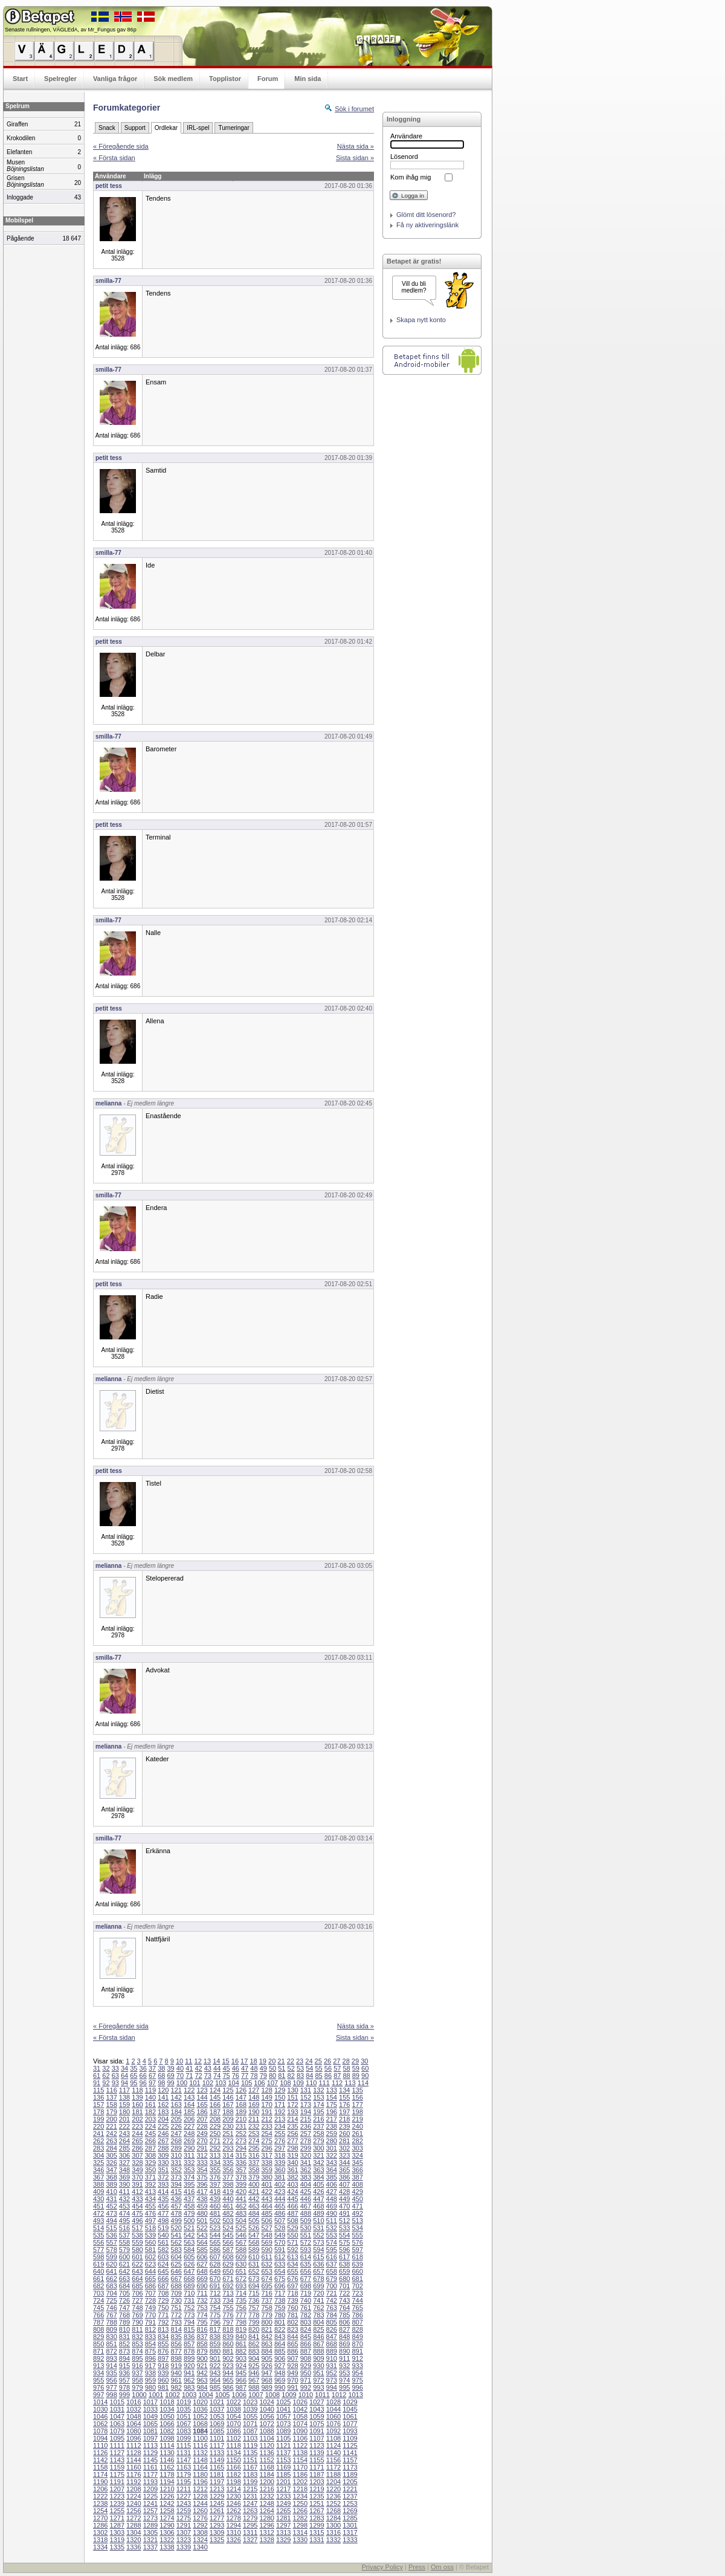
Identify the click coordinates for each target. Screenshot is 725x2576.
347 (111, 2169)
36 (143, 2068)
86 (328, 2075)
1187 (316, 2474)
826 (331, 2329)
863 (266, 2344)
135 (357, 2090)
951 (318, 2373)
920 (189, 2365)
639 (357, 2264)
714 (241, 2293)
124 (215, 2090)
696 (279, 2286)
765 (357, 2307)
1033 (150, 2409)
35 (133, 2068)
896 (150, 2358)
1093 (350, 2431)
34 (124, 2068)
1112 (133, 2445)
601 (137, 2256)
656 (305, 2271)
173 (305, 2104)
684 (124, 2286)
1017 (150, 2402)
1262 (233, 2510)
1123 (316, 2445)
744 (357, 2300)
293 (227, 2148)
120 (163, 2090)
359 (266, 2169)
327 (124, 2162)
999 (124, 2394)
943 (215, 2373)
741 (318, 2300)
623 (150, 2264)
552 (318, 2235)
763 (331, 2307)
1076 (333, 2423)
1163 (183, 2467)
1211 (183, 2489)
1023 (250, 2402)
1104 (266, 2438)
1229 (217, 2496)
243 (124, 2133)
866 (305, 2344)
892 (98, 2358)
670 (215, 2278)
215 (305, 2119)
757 (253, 2307)
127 (253, 2090)
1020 (200, 2402)
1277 (217, 2518)
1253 (350, 2503)
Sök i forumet (354, 108)
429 (357, 2191)
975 (357, 2380)
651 (241, 2271)
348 (124, 2169)
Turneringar (233, 128)
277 (292, 2140)
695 (266, 2286)
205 (176, 2119)
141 (163, 2097)
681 (357, 2278)
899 (189, 2358)
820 (253, 2329)
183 (163, 2111)
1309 (217, 2532)
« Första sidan (114, 157)
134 (344, 2090)
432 (124, 2198)
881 (227, 2351)
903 (241, 2358)
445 (292, 2198)
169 (253, 2104)
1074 (300, 2423)
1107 (316, 2438)
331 (176, 2162)
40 (180, 2068)
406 (331, 2184)
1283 (316, 2518)
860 (227, 2344)
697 (292, 2286)
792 (163, 2322)
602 (150, 2256)
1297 (283, 2525)
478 (176, 2213)
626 (189, 2264)
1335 (117, 2547)
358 (253, 2169)
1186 (300, 2474)
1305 (150, 2532)
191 (266, 2111)
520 (176, 2227)
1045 (350, 2409)
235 (292, 2126)
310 (176, 2155)
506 (266, 2220)
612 (279, 2256)
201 (124, 2119)
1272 (133, 2518)
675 (279, 2278)
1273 (150, 2518)
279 (318, 2140)
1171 (316, 2467)
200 (111, 2119)
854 (150, 2344)
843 (279, 2336)
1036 (200, 2409)
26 (327, 2061)
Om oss (442, 2567)
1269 (350, 2510)
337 (253, 2162)
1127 (117, 2452)
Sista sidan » (355, 157)
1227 (183, 2496)
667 (176, 2278)
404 (305, 2184)
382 (292, 2177)
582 (163, 2249)
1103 (250, 2438)
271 (215, 2140)
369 (124, 2177)
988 (253, 2387)
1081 (150, 2431)
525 (241, 2227)
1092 (333, 2431)
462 (241, 2206)
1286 (100, 2525)
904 (253, 2358)
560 (150, 2242)
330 (163, 2162)
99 (171, 2082)
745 (98, 2307)
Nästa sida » (355, 146)
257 (305, 2133)
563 (189, 2242)
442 (253, 2198)
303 (357, 2148)
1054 (233, 2416)
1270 (100, 2518)
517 (137, 2227)
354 (201, 2169)
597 (357, 2249)
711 (201, 2293)
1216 (266, 2489)
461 (227, 2206)
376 (215, 2177)
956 (111, 2380)
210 (241, 2119)
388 (98, 2184)
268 (176, 2140)
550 (292, 2235)
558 (124, 2242)
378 (241, 2177)
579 (124, 2249)
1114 (167, 2445)
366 (357, 2169)
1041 (283, 2409)
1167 (250, 2467)
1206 (100, 2489)
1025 (283, 2402)
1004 (205, 2394)
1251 (316, 2503)
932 (344, 2365)
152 (305, 2097)
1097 (150, 2438)
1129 (150, 2452)
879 (201, 2351)
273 (241, 2140)
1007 (255, 2394)
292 (215, 2148)
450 (357, 2198)
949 (292, 2373)
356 (227, 2169)
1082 (167, 2431)
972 (318, 2380)
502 (215, 2220)
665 (150, 2278)
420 (241, 2191)
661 (98, 2278)
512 (344, 2220)
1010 (305, 2394)
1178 (167, 2474)
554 (344, 2235)
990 (279, 2387)
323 (344, 2155)
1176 (133, 2474)
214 (292, 2119)
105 (246, 2082)
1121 (283, 2445)
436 (176, 2198)
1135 (250, 2452)
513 (357, 2220)
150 (279, 2097)
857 (189, 2344)
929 (305, 2365)
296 (266, 2148)
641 (111, 2271)
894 (124, 2358)
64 (124, 2075)
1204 (333, 2481)
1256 (133, 2510)
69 (171, 2075)
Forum (267, 78)
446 (305, 2198)
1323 (183, 2539)
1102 (233, 2438)
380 (266, 2177)
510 (318, 2220)
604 (176, 2256)
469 (331, 2206)
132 (318, 2090)
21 (281, 2061)
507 (279, 2220)
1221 (350, 2489)
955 (98, 2380)
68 (161, 2075)
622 (137, 2264)
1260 (200, 2510)
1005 (222, 2394)
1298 (300, 2525)
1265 (283, 2510)
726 (124, 2300)
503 (227, 2220)
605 (189, 2256)
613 (292, 2256)
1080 (133, 2431)
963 (201, 2380)
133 (331, 2090)
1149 (217, 2460)
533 (344, 2227)
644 (150, 2271)
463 (253, 2206)
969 (279, 2380)
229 (215, 2126)
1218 (300, 2489)
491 (344, 2213)
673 (253, 2278)
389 (111, 2184)
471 (357, 2206)
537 (124, 2235)
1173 (350, 2467)
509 (305, 2220)
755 (227, 2307)
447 (318, 2198)
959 (150, 2380)
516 (124, 2227)
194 (305, 2111)
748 (137, 2307)
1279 (250, 2518)
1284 (333, 2518)
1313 (283, 2532)
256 (292, 2133)
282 (357, 2140)
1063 (117, 2423)
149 (266, 2097)
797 (227, 2322)
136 (98, 2097)
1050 (167, 2416)
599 (111, 2256)
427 (331, 2191)
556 (98, 2242)
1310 (233, 2532)
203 (150, 2119)
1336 (133, 2547)
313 (215, 2155)
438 (201, 2198)
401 (266, 2184)
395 (189, 2184)
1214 (233, 2489)
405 (318, 2184)
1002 (172, 2394)
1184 (266, 2474)
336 (241, 2162)
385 (331, 2177)
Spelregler (60, 78)
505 (253, 2220)
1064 (133, 2423)
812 (150, 2329)
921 (201, 2365)
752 (189, 2307)
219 (357, 2119)
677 (305, 2278)
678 (318, 2278)
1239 (117, 2503)
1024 (266, 2402)
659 (344, 2271)
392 (150, 2184)
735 (241, 2300)
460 (215, 2206)
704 (111, 2293)
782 (305, 2315)
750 (163, 2307)
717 (279, 2293)
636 (318, 2264)
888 (318, 2351)
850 (98, 2344)
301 (331, 2148)
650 (227, 2271)
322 (331, 2155)
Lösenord (404, 156)
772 (176, 2315)
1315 (316, 2532)
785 (344, 2315)
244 (137, 2133)
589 (253, 2249)
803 (305, 2322)
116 (111, 2090)
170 (266, 2104)
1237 (350, 2496)
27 (336, 2061)
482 (227, 2213)
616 (331, 2256)
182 (150, 2111)
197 (344, 2111)
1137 (283, 2452)
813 (163, 2329)
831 (124, 2336)
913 (98, 2365)
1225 (150, 2496)
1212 (200, 2489)
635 (305, 2264)
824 (305, 2329)
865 (292, 2344)
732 (201, 2300)
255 (279, 2133)
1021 (217, 2402)
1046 (100, 2416)
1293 (217, 2525)
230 (227, 2126)
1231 (250, 2496)
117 (124, 2090)
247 (176, 2133)
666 (163, 2278)
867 (318, 2344)
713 (227, 2293)
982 (176, 2387)
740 (305, 2300)
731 (189, 2300)
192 (279, 2111)
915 (124, 2365)
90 (365, 2075)
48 (253, 2068)
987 (241, 2387)
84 (309, 2075)
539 (150, 2235)
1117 (217, 2445)
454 (137, 2206)
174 (318, 2104)
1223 (117, 2496)
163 (176, 2104)
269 (189, 2140)
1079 (117, 2431)
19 (262, 2061)
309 (163, 2155)
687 (163, 2286)
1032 (133, 2409)
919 (176, 2365)
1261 (217, 2510)
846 (318, 2336)
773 (189, 2315)
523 (215, 2227)
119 (150, 2090)
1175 (117, 2474)
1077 (350, 2423)
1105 (283, 2438)
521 (189, 2227)
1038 (233, 2409)
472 (98, 2213)
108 (285, 2082)
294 (241, 2148)
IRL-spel (198, 128)
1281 (283, 2518)
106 (259, 2082)
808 (98, 2329)
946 (253, 2373)
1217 (283, 2489)
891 (357, 2351)
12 (198, 2061)
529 (292, 2227)
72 (198, 2075)
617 (344, 2256)
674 (266, 2278)
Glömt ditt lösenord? (426, 214)
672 (241, 2278)
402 (279, 2184)
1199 (250, 2481)
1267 (316, 2510)
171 (279, 2104)
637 (331, 2264)
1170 (300, 2467)
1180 (200, 2474)
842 (266, 2336)
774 (201, 2315)
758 (266, 2307)
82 (291, 2075)
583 (176, 2249)
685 (137, 2286)
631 (253, 2264)
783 (318, 2315)
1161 (150, 2467)
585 (201, 2249)
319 (292, 2155)
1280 (266, 2518)
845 (305, 2336)
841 (253, 2336)
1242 (167, 2503)
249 (201, 2133)
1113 (150, 2445)
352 (176, 2169)
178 (98, 2111)
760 (292, 2307)
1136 (266, 2452)
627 (201, 2264)
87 (337, 2075)
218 (344, 2119)
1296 (266, 2525)
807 (357, 2322)
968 (266, 2380)
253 (253, 2133)
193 (292, 2111)
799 (253, 2322)
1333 (350, 2539)
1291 (183, 2525)
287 (150, 2148)
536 (111, 2235)
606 (201, 2256)
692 (227, 2286)
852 (124, 2344)
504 (241, 2220)
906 (279, 2358)
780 (279, 2315)
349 (137, 2169)
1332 (333, 2539)
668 (189, 2278)
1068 (200, 2423)
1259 (183, 2510)
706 (137, 2293)
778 (253, 2315)
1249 (283, 2503)
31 (96, 2068)
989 (266, 2387)
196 (331, 2111)
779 (266, 2315)
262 (98, 2140)
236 (305, 2126)
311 (189, 2155)
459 (201, 2206)
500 (189, 2220)
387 (357, 2177)
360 (279, 2169)
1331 (316, 2539)
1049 (150, 2416)
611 (266, 2256)
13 (207, 2061)
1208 (133, 2489)
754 (215, 2307)
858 (201, 2344)
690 (201, 2286)
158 (111, 2104)
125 (227, 2090)
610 (253, 2256)
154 (331, 2097)
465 (279, 2206)
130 (292, 2090)
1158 (100, 2467)
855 (163, 2344)
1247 (250, 2503)
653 (266, 2271)
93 (115, 2082)
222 (124, 2126)
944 (227, 2373)
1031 (117, 2409)
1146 (167, 2460)
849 (357, 2336)
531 (318, 2227)
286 (137, 2148)
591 (279, 2249)
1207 (117, 2489)
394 (176, 2184)
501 (201, 2220)
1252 (333, 2503)
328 (137, 2162)
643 (137, 2271)
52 (291, 2068)
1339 (183, 2547)
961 (176, 2380)
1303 (117, 2532)
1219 (316, 2489)
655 (292, 2271)
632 (266, 2264)
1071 (250, 2423)
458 (189, 2206)
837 (201, 2336)
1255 (117, 2510)
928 (292, 2365)
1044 (333, 2409)
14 (216, 2061)
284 (111, 2148)
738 (279, 2300)
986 (227, 2387)
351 (163, 2169)
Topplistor (225, 78)
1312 (266, 2532)
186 (201, 2111)
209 (227, 2119)
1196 (200, 2481)
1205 (350, 2481)
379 (253, 2177)
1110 (100, 2445)
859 (215, 2344)
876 (163, 2351)
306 (124, 2155)
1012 (339, 2394)
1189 (350, 2474)
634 (292, 2264)
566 (227, 2242)
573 (318, 2242)
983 (189, 2387)
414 (163, 2191)
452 (111, 2206)
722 (344, 2293)
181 (137, 2111)
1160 (133, 2467)
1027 (316, 2402)
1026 (300, 2402)
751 (176, 2307)
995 (344, 2387)
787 (98, 2322)
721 (331, 2293)
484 (253, 2213)
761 (305, 2307)
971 (305, 2380)
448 (331, 2198)
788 (111, 2322)
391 (137, 2184)
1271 (117, 2518)
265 (137, 2140)
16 (235, 2061)
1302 (100, 2532)
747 (124, 2307)
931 (331, 2365)
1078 (100, 2431)
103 (220, 2082)
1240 (133, 2503)
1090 (300, 2431)
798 (241, 2322)
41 (189, 2068)
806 (344, 2322)
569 (266, 2242)
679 (331, 2278)
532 (331, 2227)
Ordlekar (166, 128)
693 (241, 2286)
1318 (100, 2539)
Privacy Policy (381, 2567)
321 (318, 2155)
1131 (183, 2452)
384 (318, 2177)
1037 (217, 2409)
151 (292, 2097)
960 (163, 2380)
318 (279, 2155)
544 (215, 2235)
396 (201, 2184)
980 (150, 2387)
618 (357, 2256)
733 (215, 2300)
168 (241, 2104)
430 (98, 2198)
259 (331, 2133)
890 (344, 2351)
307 (137, 2155)
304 (98, 2155)
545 (227, 2235)
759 (279, 2307)
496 (137, 2220)
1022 (233, 2402)
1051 (183, 2416)
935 (111, 2373)
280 (331, 2140)
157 (98, 2104)
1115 (183, 2445)
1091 (316, 2431)
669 (201, 2278)
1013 (355, 2394)
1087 (250, 2431)
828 (357, 2329)
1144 (133, 2460)
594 (318, 2249)
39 (171, 2068)
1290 (167, 2525)
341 (305, 2162)
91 (96, 2082)
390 (124, 2184)
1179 (183, 2474)
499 (176, 2220)
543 (201, 2235)
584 (189, 2249)
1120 (266, 2445)
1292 (200, 2525)
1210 (167, 2489)
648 (201, 2271)
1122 (300, 2445)
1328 (266, 2539)
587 (227, 2249)
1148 (200, 2460)
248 (189, 2133)
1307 (183, 2532)
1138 (300, 2452)
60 (365, 2068)
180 (124, 2111)
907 (292, 2358)
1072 (266, 2423)
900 (201, 2358)
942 (201, 2373)
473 (111, 2213)
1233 (283, 2496)
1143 (117, 2460)
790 (137, 2322)
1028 (333, 2402)
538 (137, 2235)
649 (215, 2271)
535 (98, 2235)
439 (215, 2198)
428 (344, 2191)
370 (137, 2177)
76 (235, 2075)
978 (124, 2387)
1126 (100, 2452)
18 (253, 2061)
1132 (200, 2452)
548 (266, 2235)
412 (137, 2191)
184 (176, 2111)
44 (217, 2068)
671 (227, 2278)
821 (266, 2329)
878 (189, 2351)
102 (207, 2082)
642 (124, 2271)
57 (337, 2068)
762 (318, 2307)
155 (344, 2097)
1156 (333, 2460)
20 (272, 2061)
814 (176, 2329)
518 (150, 2227)
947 (266, 2373)
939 (163, 2373)
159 (124, 2104)
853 (137, 2344)
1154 (300, 2460)
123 (201, 2090)
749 (150, 2307)
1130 (167, 2452)
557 (111, 2242)
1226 (167, 2496)
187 (215, 2111)
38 (161, 2068)
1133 (217, 2452)
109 (298, 2082)
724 (98, 2300)
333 (201, 2162)
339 (279, 2162)
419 (227, 2191)
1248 (266, 2503)
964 (215, 2380)
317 (266, 2155)
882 (241, 2351)
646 (176, 2271)
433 (137, 2198)
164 (189, 2104)
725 (111, 2300)
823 (292, 2329)
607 (215, 2256)
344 (344, 2162)
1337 (150, 2547)
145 (215, 2097)
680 (344, 2278)
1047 (117, 2416)
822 (279, 2329)
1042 (300, 2409)
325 (98, 2162)
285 (124, 2148)
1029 (350, 2402)
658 (331, 2271)
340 (292, 2162)
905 (266, 2358)
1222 (100, 2496)
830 (111, 2336)
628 (215, 2264)
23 (299, 2061)
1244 (200, 2503)
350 (150, 2169)
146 (227, 2097)
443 (266, 2198)
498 (163, 2220)
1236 (333, 2496)
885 (279, 2351)
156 (357, 2097)
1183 (250, 2474)
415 (176, 2191)
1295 (250, 2525)
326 (111, 2162)
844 (292, 2336)
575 (344, 2242)
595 (331, 2249)
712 (215, 2293)
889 (331, 2351)
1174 (100, 2474)
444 (279, 2198)
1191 (117, 2481)
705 (124, 2293)
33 (115, 2068)
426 (318, 2191)
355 (215, 2169)
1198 (233, 2481)
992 (305, 2387)
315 (241, 2155)
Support (135, 128)
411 (124, 2191)
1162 (167, 2467)
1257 (150, 2510)
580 (137, 2249)
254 (266, 2133)
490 (331, 2213)
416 (189, 2191)
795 (201, 2322)
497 (150, 2220)
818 (227, 2329)
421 (253, 2191)
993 (318, 2387)
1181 (217, 2474)
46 (235, 2068)
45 (226, 2068)
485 (266, 2213)
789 (124, 2322)
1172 (333, 2467)
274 (253, 2140)
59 (355, 2068)
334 (215, 2162)
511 (331, 2220)
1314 (300, 2532)
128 (266, 2090)
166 (215, 2104)
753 (201, 2307)
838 (215, 2336)
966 (241, 2380)
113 (349, 2082)
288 (163, 2148)
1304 (133, 2532)
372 (163, 2177)
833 (150, 2336)
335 (227, 2162)
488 (305, 2213)
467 (305, 2206)
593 (305, 2249)
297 (279, 2148)
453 (124, 2206)
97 (152, 2082)
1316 (333, 2532)
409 (98, 2191)
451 (98, 2206)
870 (357, 2344)
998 (111, 2394)
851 (111, 2344)
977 (111, 2387)
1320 (133, 2539)
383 (305, 2177)
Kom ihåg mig (410, 177)
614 (305, 2256)
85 (319, 2075)
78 (253, 2075)
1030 (100, 2409)
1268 (333, 2510)
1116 (200, 2445)
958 (137, 2380)
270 (201, 2140)
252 (241, 2133)
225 (163, 2126)
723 (357, 2293)
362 (305, 2169)
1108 (333, 2438)
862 (253, 2344)
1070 (233, 2423)
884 (266, 2351)
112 (337, 2082)
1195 (183, 2481)
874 (137, 2351)
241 (98, 2133)
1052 (200, 2416)
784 (331, 2315)
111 (323, 2082)
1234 (300, 2496)
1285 (350, 2518)
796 (215, 2322)
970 (292, 2380)
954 (357, 2373)
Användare (406, 136)
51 (281, 2068)
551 (305, 2235)
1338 (167, 2547)
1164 (200, 2467)
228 (201, 2126)
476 (150, 2213)
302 (344, 2148)
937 (137, 2373)
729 (163, 2300)
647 (189, 2271)
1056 (266, 2416)
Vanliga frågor (115, 78)
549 (279, 2235)
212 (266, 2119)
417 (201, 2191)
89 (355, 2075)
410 (111, 2191)
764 (344, 2307)
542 (189, 2235)
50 (272, 2068)
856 (176, 2344)
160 (137, 2104)
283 (98, 2148)
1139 (316, 2452)
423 (279, 2191)
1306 (167, 2532)
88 (346, 2075)
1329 (283, 2539)
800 (266, 2322)
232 (253, 2126)
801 (279, 2322)
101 (194, 2082)
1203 (316, 2481)
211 (253, 2119)
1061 (350, 2416)
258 (318, 2133)
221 (111, 2126)
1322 (167, 2539)
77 (244, 2075)
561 (163, 2242)
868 (331, 2344)
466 (292, 2206)
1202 (300, 2481)
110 (311, 2082)
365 (344, 2169)
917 (150, 2365)
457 (176, 2206)
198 (357, 2111)
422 (266, 2191)
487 (292, 2213)
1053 (217, 2416)
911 (344, 2358)
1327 (250, 2539)
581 (150, 2249)
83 (300, 2075)
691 (215, 2286)
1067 (183, 2423)
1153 (283, 2460)
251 (227, 2133)
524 (227, 2227)
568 (253, 2242)
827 (344, 2329)
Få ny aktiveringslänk (427, 224)
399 (241, 2184)
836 (189, 2336)
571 (292, 2242)
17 (244, 2061)
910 (331, 2358)
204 (163, 2119)
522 (201, 2227)
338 (266, 2162)
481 (215, 2213)
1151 (250, 2460)
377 (227, 2177)
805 (331, 2322)
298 (292, 2148)
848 (344, 2336)
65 (133, 2075)
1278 (233, 2518)
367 (98, 2177)
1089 (283, 2431)
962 (189, 2380)
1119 (250, 2445)
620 (111, 2264)
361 (292, 2169)
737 (266, 2300)
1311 (250, 2532)
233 (266, 2126)
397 (215, 2184)
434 (150, 2198)
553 (331, 2235)
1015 (117, 2402)
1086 (233, 2431)
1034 (167, 2409)
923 (227, 2365)
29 (355, 2061)
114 (363, 2082)
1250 (300, 2503)
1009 (289, 2394)
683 (111, 2286)
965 (227, 2380)
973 (331, 2380)
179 (111, 2111)
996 (357, 2387)
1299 (316, 2525)
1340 (200, 2547)
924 (241, 2365)
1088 (266, 2431)
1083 (183, 2431)
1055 (250, 2416)
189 (241, 2111)
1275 (183, 2518)
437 (189, 2198)
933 (357, 2365)
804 (318, 2322)
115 (98, 2090)
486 (279, 2213)
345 (357, 2162)
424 (292, 2191)
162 (163, 2104)
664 (137, 2278)
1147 (183, 2460)
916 (137, 2365)
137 (111, 2097)
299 (305, 2148)
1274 (167, 2518)
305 (111, 2155)
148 (253, 2097)
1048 (133, 2416)
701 (344, 2286)
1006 (239, 2394)
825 (318, 2329)
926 (266, 2365)
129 (279, 2090)
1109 (350, 2438)
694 (253, 2286)
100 (181, 2082)
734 (227, 2300)
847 (331, 2336)
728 (150, 2300)
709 (176, 2293)
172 (292, 2104)
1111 (117, 2445)
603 (163, 2256)
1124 (333, 2445)
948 (279, 2373)
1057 (283, 2416)
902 (227, 2358)
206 (189, 2119)
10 (179, 2061)
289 (176, 2148)
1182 (233, 2474)
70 (180, 2075)
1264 (266, 2510)
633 (279, 2264)
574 (331, 2242)
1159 (117, 2467)
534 (357, 2227)
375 (201, 2177)
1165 (217, 2467)
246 (163, 2133)
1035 (183, 2409)
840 (241, 2336)
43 (207, 2068)
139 (137, 2097)
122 (189, 2090)
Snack (106, 128)
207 (201, 2119)
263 (111, 2140)
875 (150, 2351)
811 (137, 2329)
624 (163, 2264)
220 (98, 2126)
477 (163, 2213)
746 (111, 2307)
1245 (217, 2503)
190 (253, 2111)
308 (150, 2155)
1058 (300, 2416)
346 (98, 2169)
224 (150, 2126)
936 (124, 2373)
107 (272, 2082)
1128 (133, 2452)
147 (241, 2097)
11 (188, 2061)
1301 (350, 2525)
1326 (233, 2539)
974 (344, 2380)
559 (137, 2242)
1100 (200, 2438)
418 (215, 2191)
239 (344, 2126)
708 (163, 2293)
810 (124, 2329)
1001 (156, 2394)
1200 (266, 2481)
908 (305, 2358)
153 (318, 2097)
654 (279, 2271)
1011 (322, 2394)
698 (305, 2286)
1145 (150, 2460)
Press (416, 2567)
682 (98, 2286)
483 (241, 2213)
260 (344, 2133)
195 (318, 2111)
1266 (300, 2510)
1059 (316, 2416)
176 (344, 2104)
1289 (150, 2525)
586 (215, 2249)
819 (241, 2329)
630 (241, 2264)
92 (105, 2082)
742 (331, 2300)
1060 (333, 2416)
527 (266, 2227)
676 (292, 2278)
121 (176, 2090)
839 (227, 2336)
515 (111, 2227)
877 (176, 2351)
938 (150, 2373)
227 (189, 2126)
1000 (139, 2394)
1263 (250, 2510)
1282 (300, 2518)
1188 (333, 2474)
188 (227, 2111)
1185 (283, 2474)
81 (281, 2075)
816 (201, 2329)
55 (319, 2068)
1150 (233, 2460)
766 (98, 2315)
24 (308, 2061)
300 (318, 2148)
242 (111, 2133)
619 (98, 2264)
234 (279, 2126)
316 (253, 2155)
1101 (217, 2438)
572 (305, 2242)
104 (233, 2082)
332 (189, 2162)
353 (189, 2169)
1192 (133, 2481)
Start (20, 78)
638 (344, 2264)
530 (305, 2227)
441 (241, 2198)
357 (241, 2169)
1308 (200, 2532)
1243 (183, 2503)
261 (357, 2133)
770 (150, 2315)
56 (328, 2068)
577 (98, 2249)
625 (176, 2264)
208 (215, 2119)
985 (215, 2387)
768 (124, 2315)
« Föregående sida (121, 146)
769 (137, 2315)
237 (318, 2126)
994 (331, 2387)
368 (111, 2177)
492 (357, 2213)
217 (331, 2119)
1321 (150, 2539)
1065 (150, 2423)
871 (98, 2351)
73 (207, 2075)
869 (344, 2344)
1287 (117, 2525)
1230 (233, 2496)
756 (241, 2307)
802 (292, 2322)
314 (227, 2155)
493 (98, 2220)
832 (137, 2336)
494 (111, 2220)
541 (176, 2235)
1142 (100, 2460)
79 (263, 2075)
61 (96, 2075)
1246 (233, 2503)
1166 (233, 2467)
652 (253, 2271)
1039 (250, 2409)
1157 (350, 2460)
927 (279, 2365)
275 (266, 2140)
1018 (167, 2402)
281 (344, 2140)
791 (150, 2322)
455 (150, 2206)
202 (137, 2119)
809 (111, 2329)
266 (150, 2140)
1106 (300, 2438)
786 (357, 2315)
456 (163, 2206)
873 (124, 2351)
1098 (167, 2438)
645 (163, 2271)
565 (215, 2242)
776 (227, 2315)
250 (215, 2133)
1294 (233, 2525)
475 (137, 2213)
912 (357, 2358)
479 (189, 2213)
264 (124, 2140)
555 (357, 2235)
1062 (100, 2423)
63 (115, 2075)
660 (357, 2271)
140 (150, 2097)
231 (241, 2126)
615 (318, 2256)
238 (331, 2126)
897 (163, 2358)
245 (150, 2133)
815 (189, 2329)
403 (292, 2184)
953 (344, 2373)
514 (98, 2227)
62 (105, 2075)
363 (318, 2169)
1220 (333, 2489)
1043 (316, 2409)
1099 (183, 2438)
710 (189, 2293)
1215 (250, 2489)
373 (176, 2177)
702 (357, 2286)
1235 (316, 2496)
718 (292, 2293)
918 (163, 2365)
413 (150, 2191)
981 (163, 2387)
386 (344, 2177)
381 (279, 2177)
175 (331, 2104)
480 (201, 2213)
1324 (200, 2539)
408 (357, 2184)
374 (189, 2177)
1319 (117, 2539)
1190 (100, 2481)
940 (176, 2373)
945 (241, 2373)
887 (305, 2351)
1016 (133, 2402)
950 (305, 2373)
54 (309, 2068)
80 (272, 2075)
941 (189, 2373)
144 (201, 2097)
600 (124, 2256)
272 (227, 2140)
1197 (217, 2481)
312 (201, 2155)
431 (111, 2198)
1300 (333, 2525)
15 (225, 2061)
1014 (100, 2402)
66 (143, 2075)
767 (111, 2315)
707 (150, 2293)
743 (344, 2300)
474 (124, 2213)
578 (111, 2249)
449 (344, 2198)
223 (137, 2126)
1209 (150, 2489)
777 (241, 2315)
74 (217, 2075)
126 (241, 2090)
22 (290, 2061)
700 (331, 2286)
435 (163, 2198)
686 (150, 2286)
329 (150, 2162)
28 (346, 2061)
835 (176, 2336)
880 (215, 2351)
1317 (350, 2532)
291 (201, 2148)
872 (111, 2351)
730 (176, 2300)
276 (279, 2140)
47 (244, 2068)
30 (364, 2061)
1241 (150, 2503)
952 (331, 2373)
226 (176, 2126)
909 (318, 2358)
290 (189, 2148)
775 (215, 2315)
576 (357, 2242)
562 (176, 2242)
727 (137, 2300)
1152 (266, 2460)
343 (331, 2162)
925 (253, 2365)
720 (318, 2293)
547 (253, 2235)
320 (305, 2155)
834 (163, 2336)
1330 (300, 2539)
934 (98, 2373)
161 (150, 2104)
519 (163, 2227)
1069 (217, 2423)
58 (346, 2068)
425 (305, 2191)
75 (226, 2075)
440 (227, 2198)
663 (124, 2278)
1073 (283, 2423)
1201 (283, 2481)
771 (163, 2315)
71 (189, 2075)
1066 (167, 2423)
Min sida (307, 78)
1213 (217, 2489)
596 (344, 2249)
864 (279, 2344)
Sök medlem (173, 78)
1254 (100, 2510)
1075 (316, 2423)
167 (227, 2104)
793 (176, 2322)
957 (124, 2380)
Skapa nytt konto (421, 319)
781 (292, 2315)
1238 (100, 2503)
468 (318, 2206)
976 (98, 2387)
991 (292, 2387)
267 (163, 2140)
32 (105, 2068)
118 (137, 2090)
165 (201, 2104)
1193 (150, 2481)
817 (215, 2329)
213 (279, 2119)
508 (292, 2220)
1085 (217, 2431)
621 (124, 2264)
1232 (266, 2496)
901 (215, 2358)
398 (227, 2184)
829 (98, 2336)
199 (98, 2119)
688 (176, 2286)
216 (318, 2119)
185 (189, 2111)
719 (305, 2293)
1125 (350, 2445)
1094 (100, 2438)
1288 (133, 2525)
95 (133, 2082)
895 (137, 2358)
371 (150, 2177)
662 (111, 2278)
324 (357, 2155)
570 (279, 2242)
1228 (200, 2496)
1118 (233, 2445)
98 (161, 2082)
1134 (233, 2452)
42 (198, 2068)
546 (241, 2235)
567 (241, 2242)
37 (152, 2068)
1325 (217, 2539)
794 (189, 2322)
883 (253, 2351)
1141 (350, 2452)
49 (263, 2068)
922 (215, 2365)
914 (111, 2365)
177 (357, 2104)
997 (98, 2394)
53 (300, 2068)
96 (143, 2082)
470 (344, 2206)
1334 (100, 2547)
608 (227, 2256)
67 (152, 2075)
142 (176, 2097)
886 (292, 2351)
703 (98, 2293)
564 (201, 2242)
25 (318, 2061)
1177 (150, 2474)
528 (279, 2227)
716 (266, 2293)
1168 (266, 2467)
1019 (183, 2402)
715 (253, 2293)
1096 (133, 2438)
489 (318, 2213)
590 (266, 2249)
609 (241, 2256)
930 (318, 2365)
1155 (316, 2460)
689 (189, 2286)
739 (292, 2300)
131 (305, 2090)
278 (305, 2140)
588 (241, 2249)
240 (357, 2126)
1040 (266, 2409)
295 (253, 2148)
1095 (117, 2438)
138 (124, 2097)
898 (176, 2358)
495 (124, 2220)
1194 (167, 2481)
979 (137, 2387)
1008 (272, 2394)
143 (189, 2097)
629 (227, 2264)
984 (201, 2387)
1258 (167, 2510)
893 (111, 2358)
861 (241, 2344)
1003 (189, 2394)
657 (318, 2271)
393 (163, 2184)
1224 (133, 2496)
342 (318, 2162)
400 (253, 2184)
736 (253, 2300)
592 (292, 2249)
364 (331, 2169)
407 (344, 2184)
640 (98, 2271)
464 (266, 2206)
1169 (283, 2467)
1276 (200, 2518)
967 (253, 2380)
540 (163, 2235)
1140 (333, 2452)
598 (98, 2256)
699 (318, 2286)
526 (253, 2227)
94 (124, 2082)
